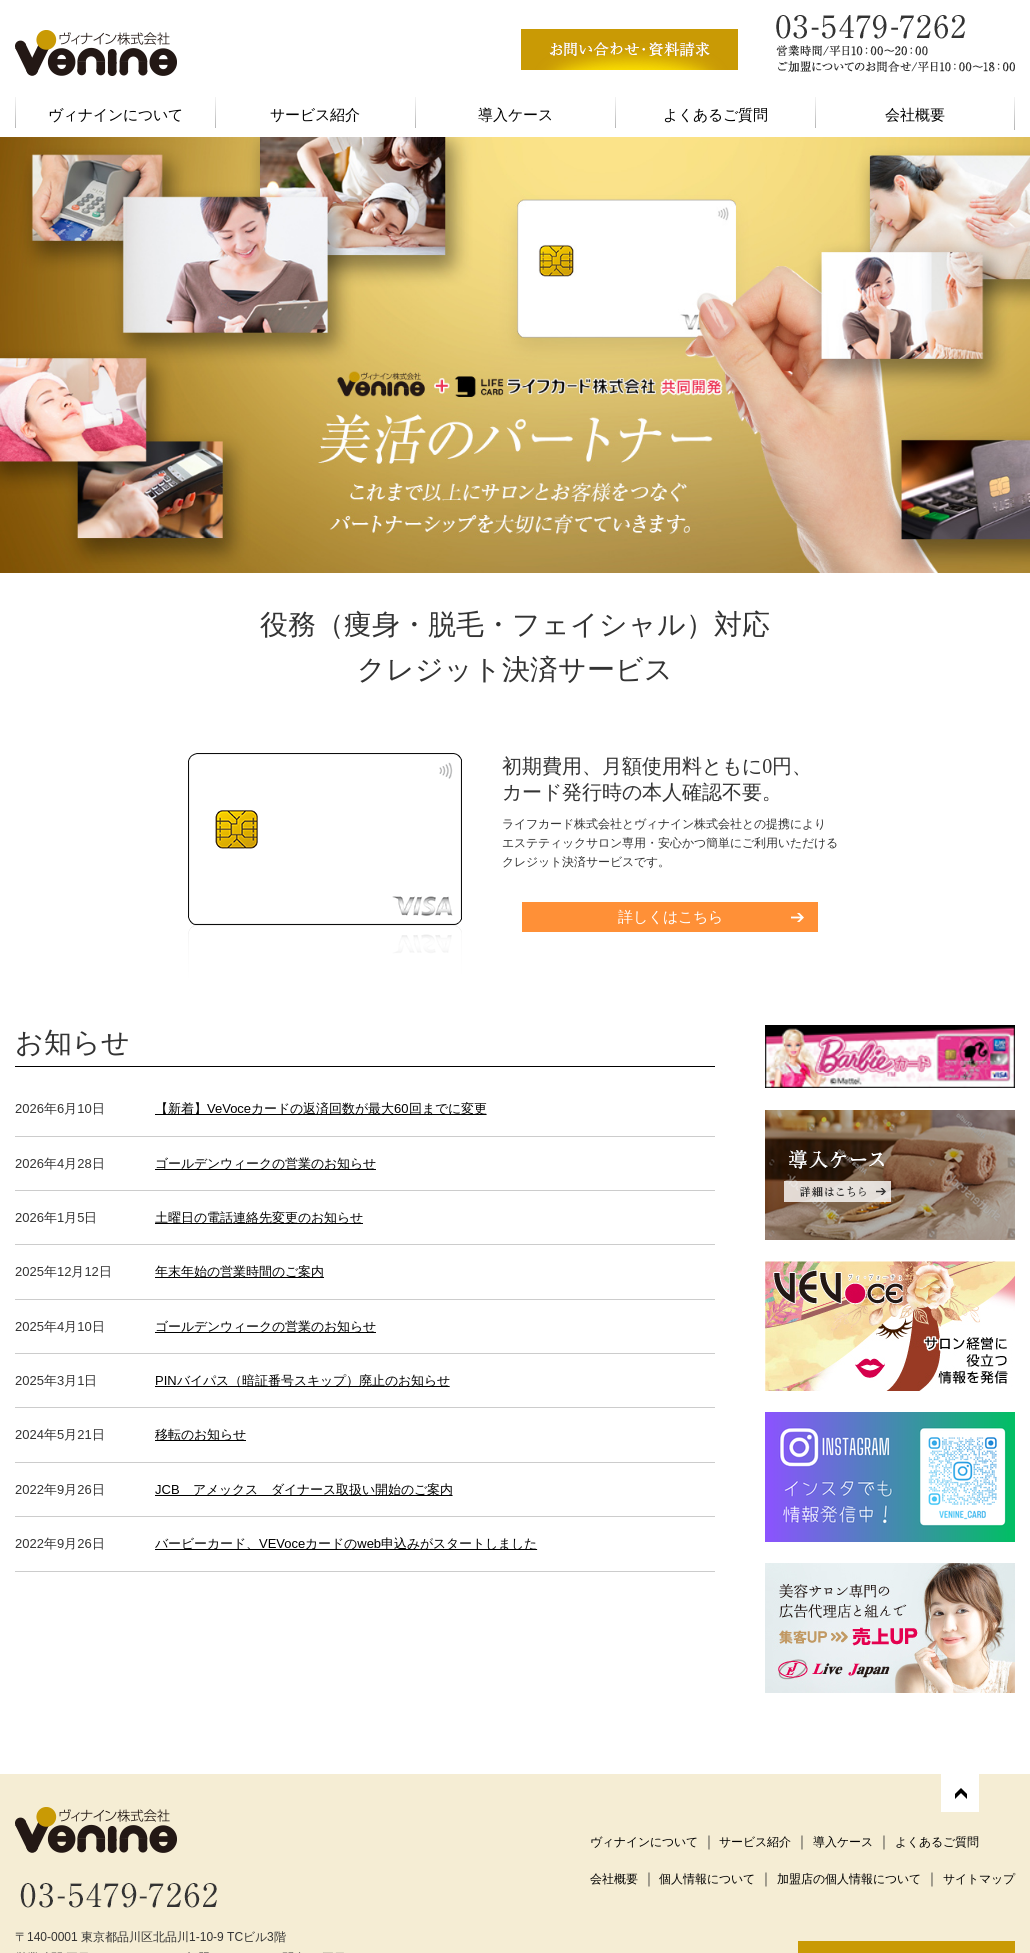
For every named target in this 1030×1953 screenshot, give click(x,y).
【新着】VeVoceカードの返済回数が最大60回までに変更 (321, 1108)
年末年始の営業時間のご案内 (239, 1271)
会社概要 (915, 115)
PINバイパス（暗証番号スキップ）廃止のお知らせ (302, 1380)
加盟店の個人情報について (849, 1879)
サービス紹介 (315, 115)
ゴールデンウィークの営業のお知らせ (265, 1163)
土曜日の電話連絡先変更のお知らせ (259, 1217)
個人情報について (707, 1879)
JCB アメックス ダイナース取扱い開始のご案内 (304, 1489)
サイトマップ (979, 1879)
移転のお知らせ (200, 1434)
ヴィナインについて (115, 115)
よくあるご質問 (715, 115)
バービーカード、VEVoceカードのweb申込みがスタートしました (346, 1543)
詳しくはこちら (670, 917)
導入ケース (515, 115)
